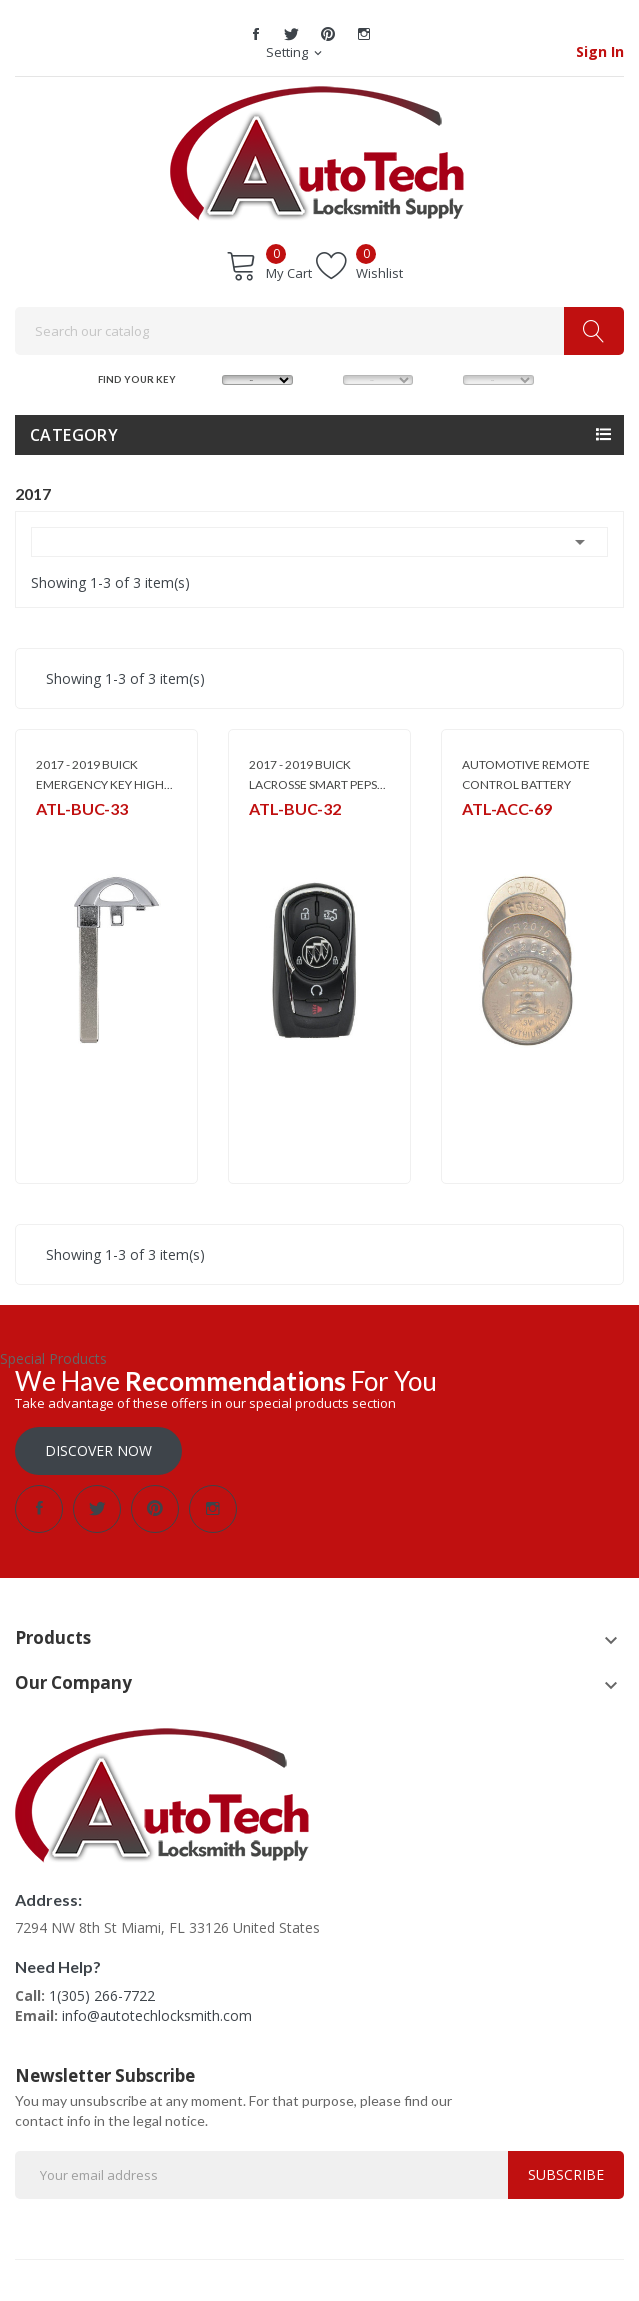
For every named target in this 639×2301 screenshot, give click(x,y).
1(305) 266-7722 (102, 1995)
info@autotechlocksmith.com (157, 2015)
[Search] (319, 331)
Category (74, 435)
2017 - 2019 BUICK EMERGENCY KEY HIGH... (104, 774)
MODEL (326, 378)
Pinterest (328, 34)
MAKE (205, 378)
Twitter (292, 34)
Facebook (256, 34)
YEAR (446, 378)
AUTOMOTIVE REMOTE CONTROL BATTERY (526, 774)
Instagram (364, 34)
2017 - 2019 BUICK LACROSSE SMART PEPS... (317, 774)
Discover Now (98, 1450)
